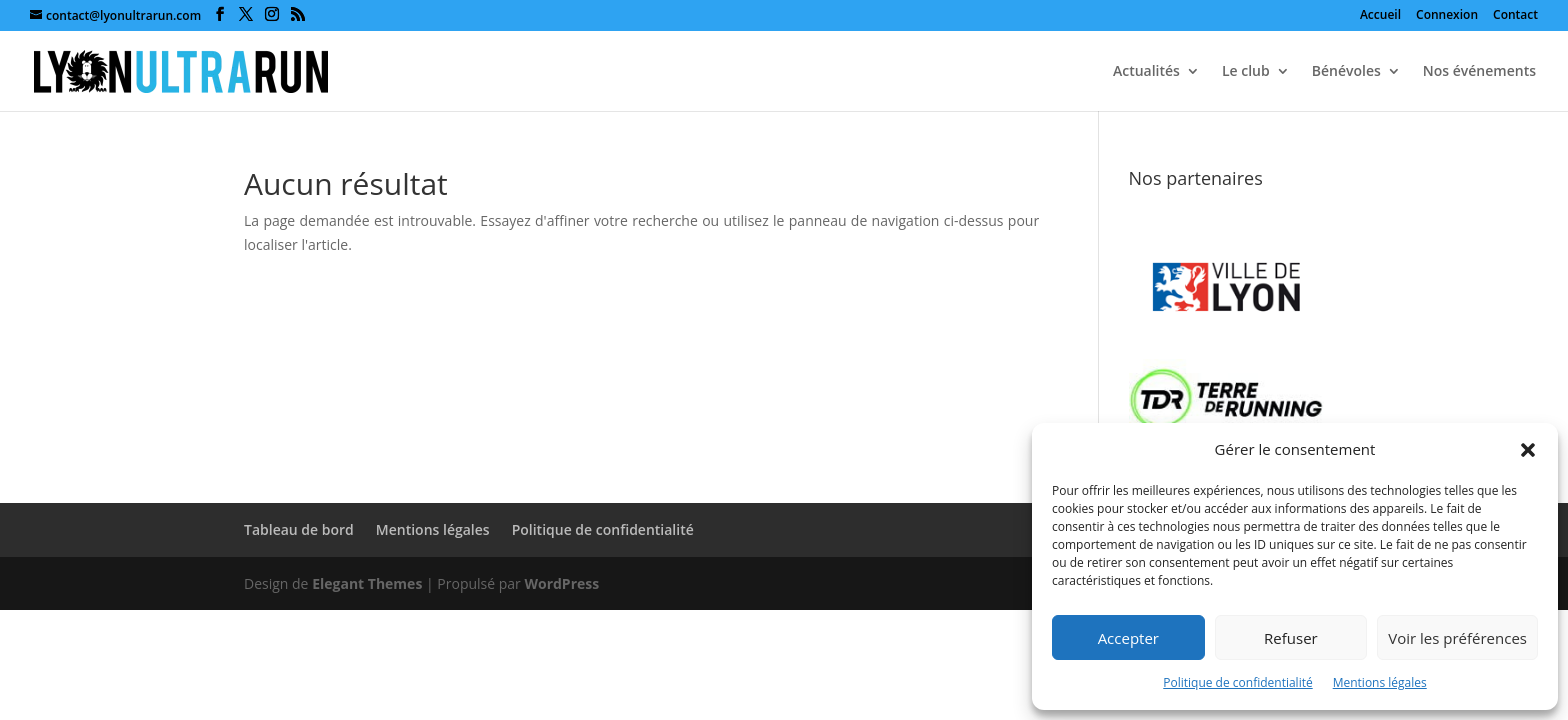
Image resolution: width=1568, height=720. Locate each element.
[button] (1528, 450)
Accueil (1380, 16)
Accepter (1128, 638)
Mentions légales (1380, 682)
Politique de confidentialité (1237, 682)
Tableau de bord (299, 529)
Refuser (1291, 638)
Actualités (1146, 72)
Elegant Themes (367, 583)
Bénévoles (1346, 72)
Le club (1246, 72)
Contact (1515, 16)
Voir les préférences (1457, 638)
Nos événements (1479, 72)
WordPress (561, 583)
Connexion (1447, 16)
